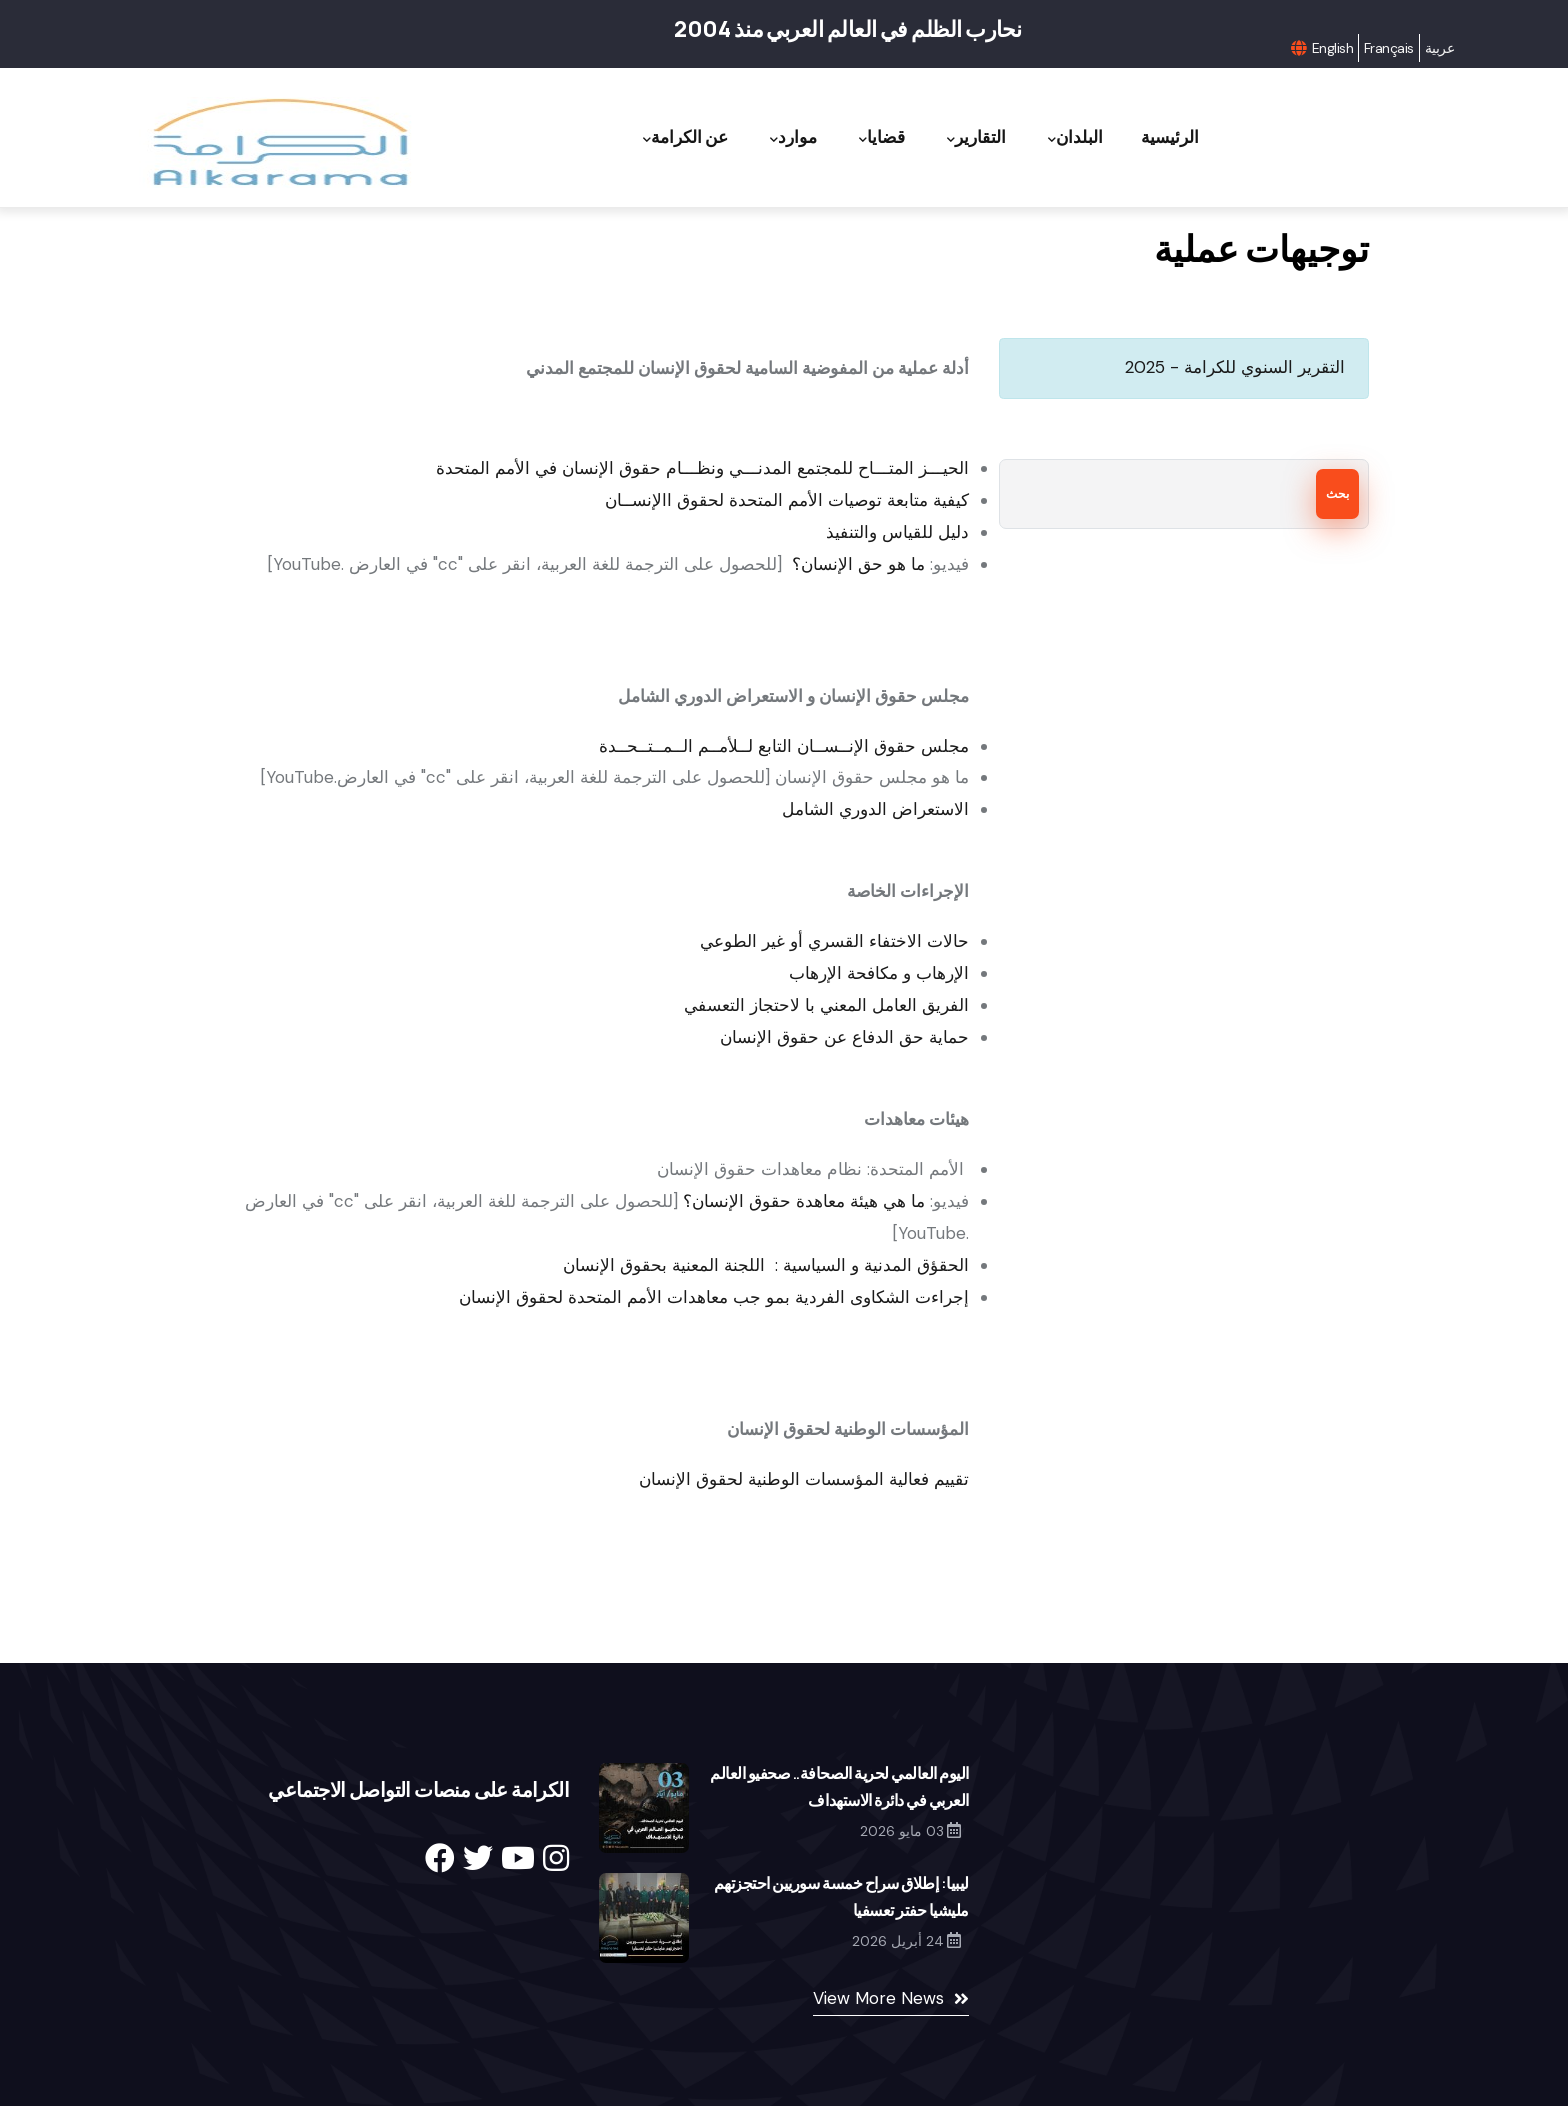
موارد (762, 137)
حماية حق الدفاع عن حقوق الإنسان (844, 1037)
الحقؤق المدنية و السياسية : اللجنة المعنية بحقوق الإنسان (766, 1265)
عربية (1439, 48)
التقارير (959, 137)
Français (1389, 48)
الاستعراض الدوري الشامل (875, 809)
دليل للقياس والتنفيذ (897, 532)
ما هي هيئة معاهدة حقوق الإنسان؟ (804, 1201)
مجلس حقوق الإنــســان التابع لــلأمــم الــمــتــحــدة (784, 746)
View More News (878, 1998)
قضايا (858, 137)
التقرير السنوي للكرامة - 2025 (1235, 367)
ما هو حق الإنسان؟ (856, 564)
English (1332, 48)
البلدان (1065, 137)
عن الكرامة (647, 137)
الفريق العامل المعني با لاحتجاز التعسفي (826, 1005)
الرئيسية (1167, 136)
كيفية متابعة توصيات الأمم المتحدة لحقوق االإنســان (787, 500)
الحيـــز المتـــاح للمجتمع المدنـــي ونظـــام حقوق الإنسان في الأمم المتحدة (702, 468)
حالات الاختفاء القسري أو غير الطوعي (834, 941)
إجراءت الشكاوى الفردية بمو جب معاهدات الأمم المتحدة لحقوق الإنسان (714, 1297)
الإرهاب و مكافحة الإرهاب (879, 973)
